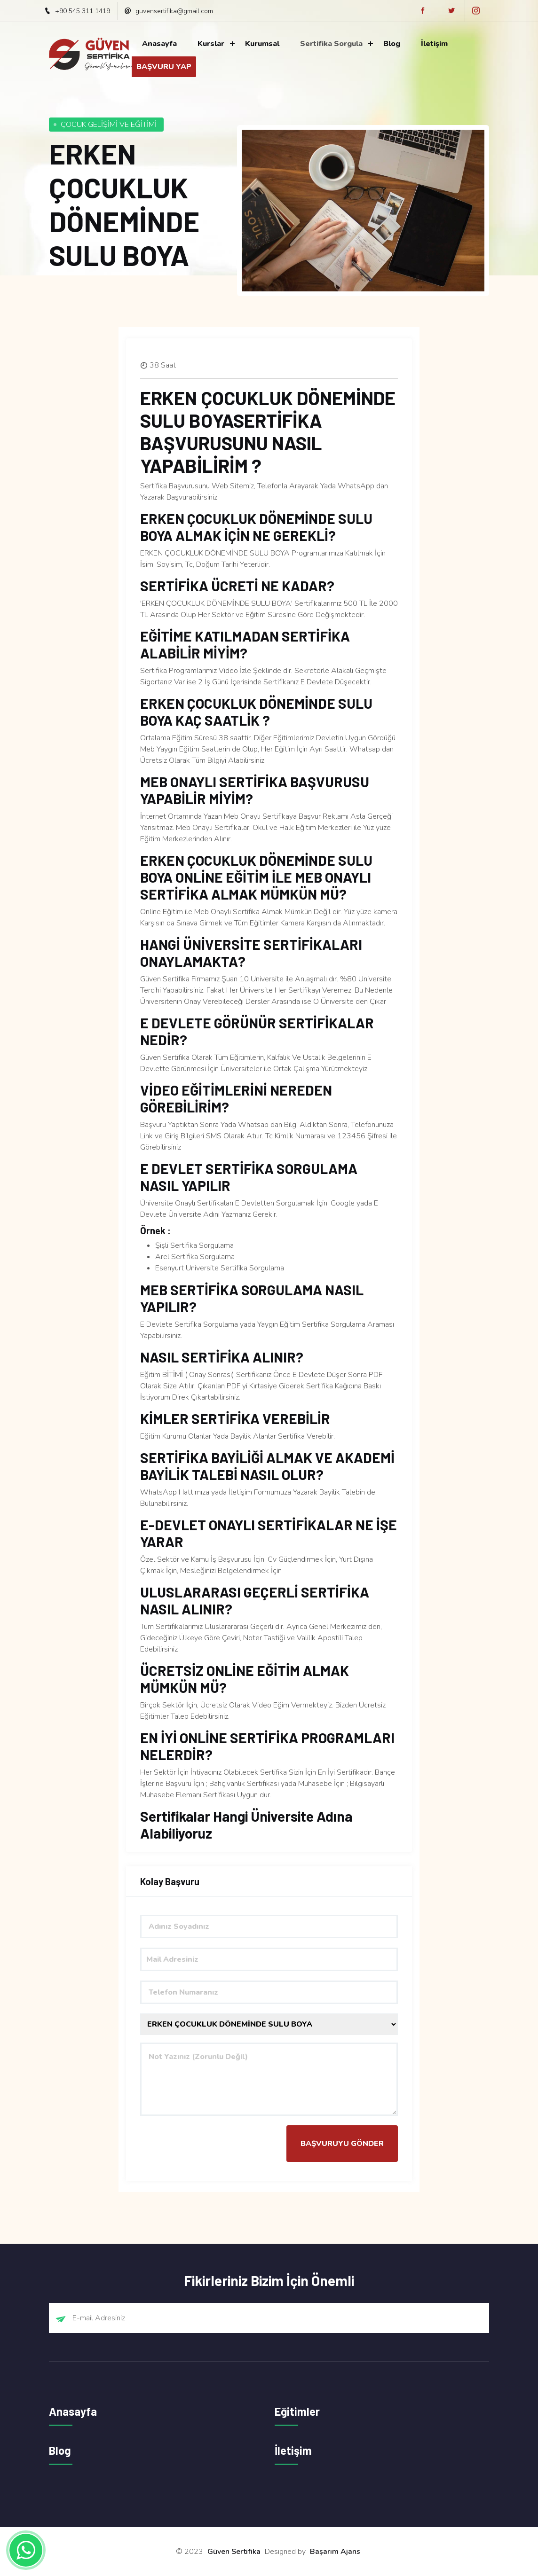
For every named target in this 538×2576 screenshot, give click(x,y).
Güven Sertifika (234, 2551)
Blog (391, 44)
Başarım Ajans (335, 2551)
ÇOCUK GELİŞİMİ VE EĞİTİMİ (109, 124)
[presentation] (211, 2143)
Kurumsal (262, 44)
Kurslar (211, 44)
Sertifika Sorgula (331, 44)
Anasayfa (159, 44)
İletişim (434, 44)
